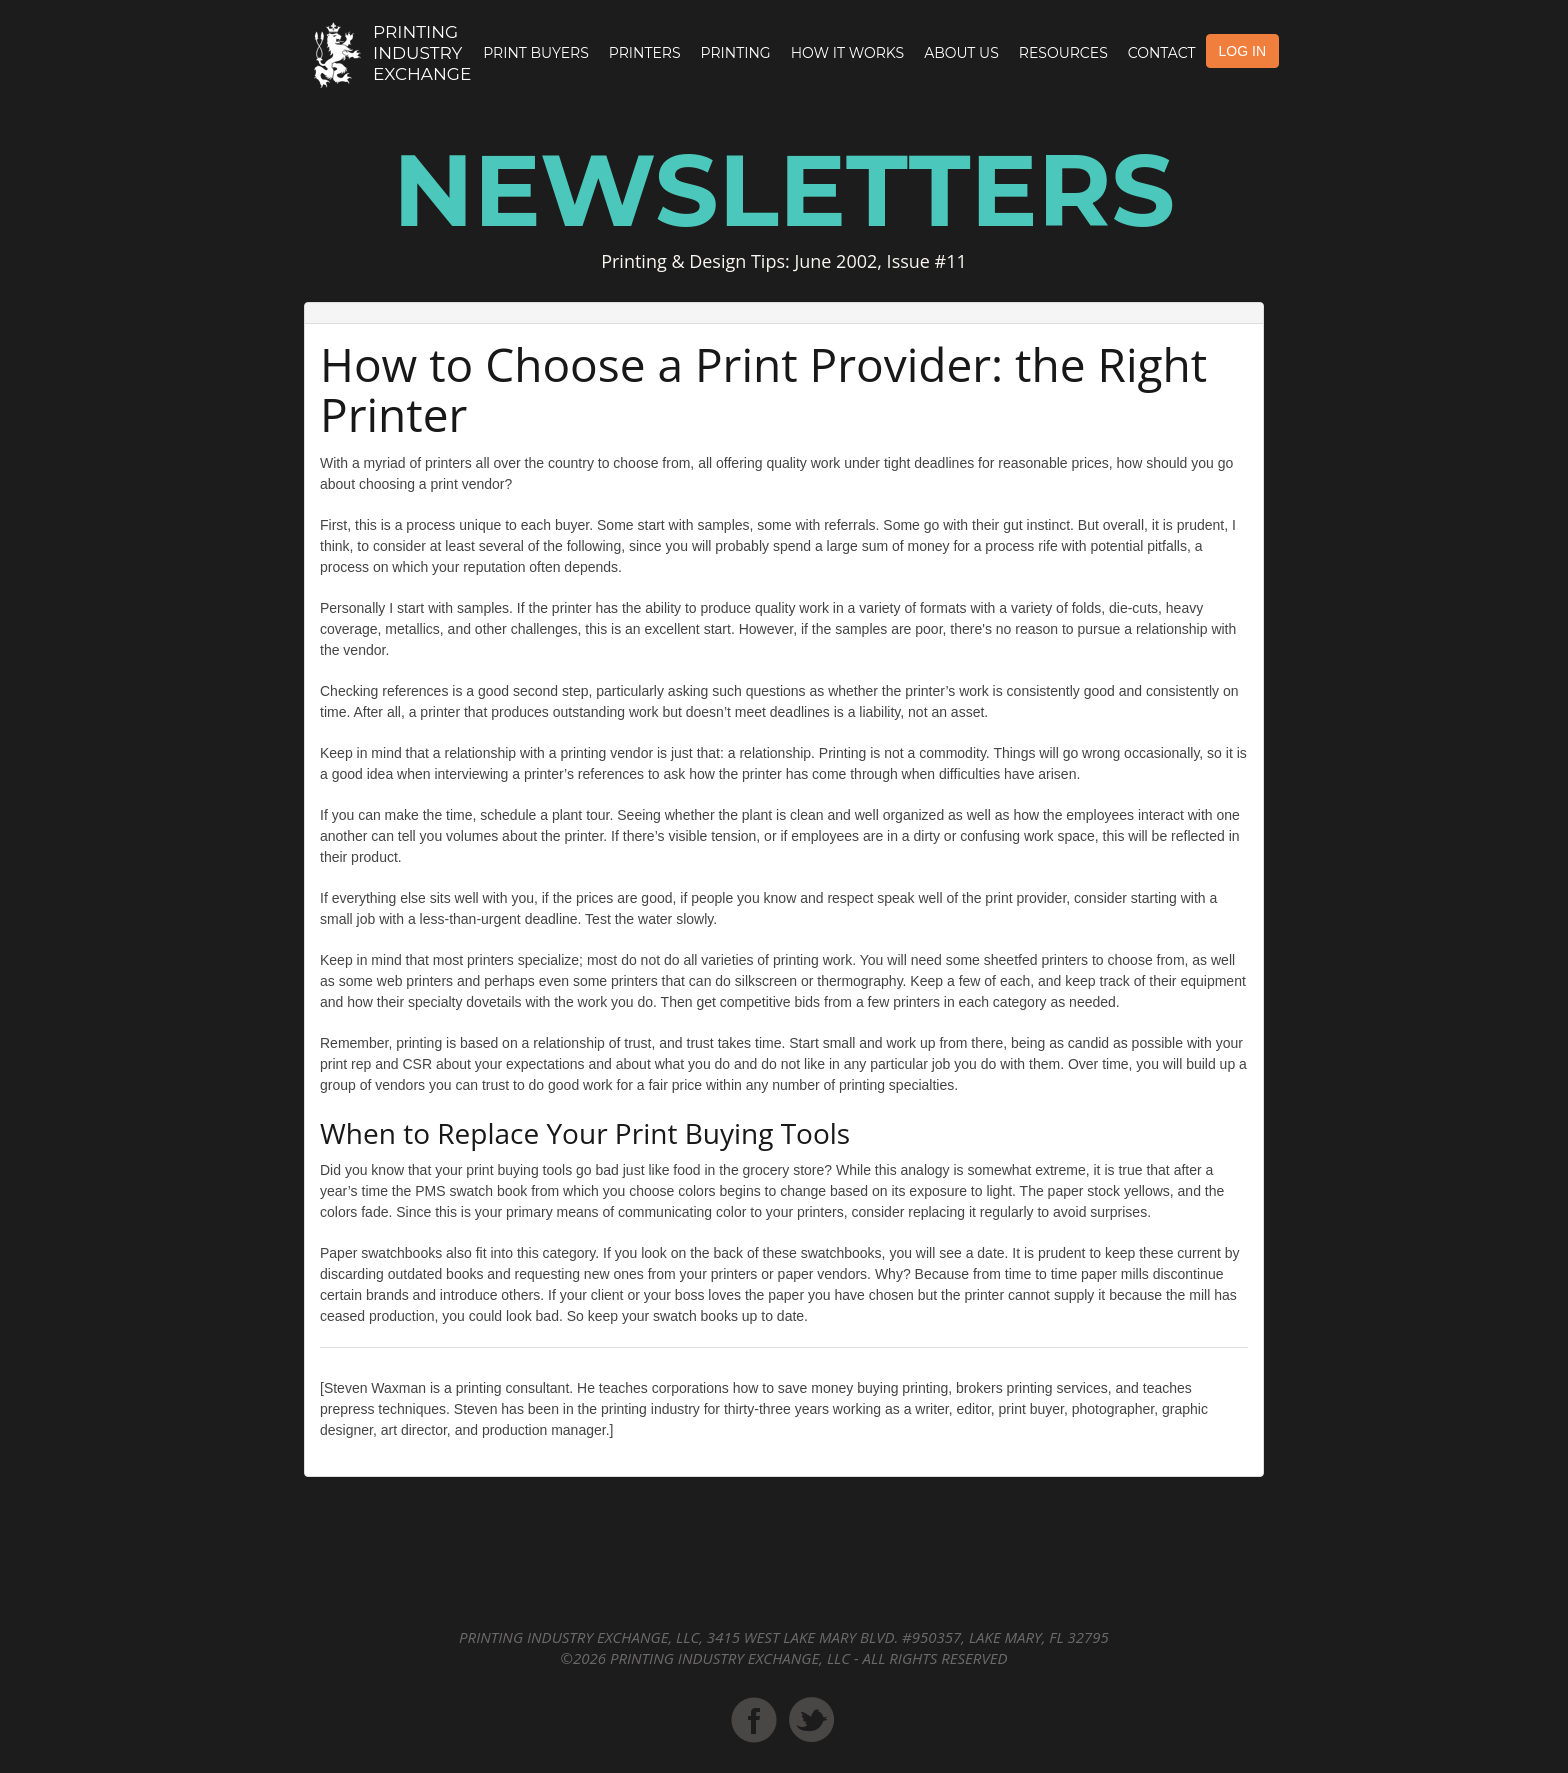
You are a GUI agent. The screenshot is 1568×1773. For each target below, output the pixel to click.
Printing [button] (736, 53)
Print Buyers (536, 53)
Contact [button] (1162, 53)
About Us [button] (961, 53)
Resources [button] (1063, 53)
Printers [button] (645, 53)
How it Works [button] (847, 53)
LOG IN (1242, 51)
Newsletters (784, 190)
